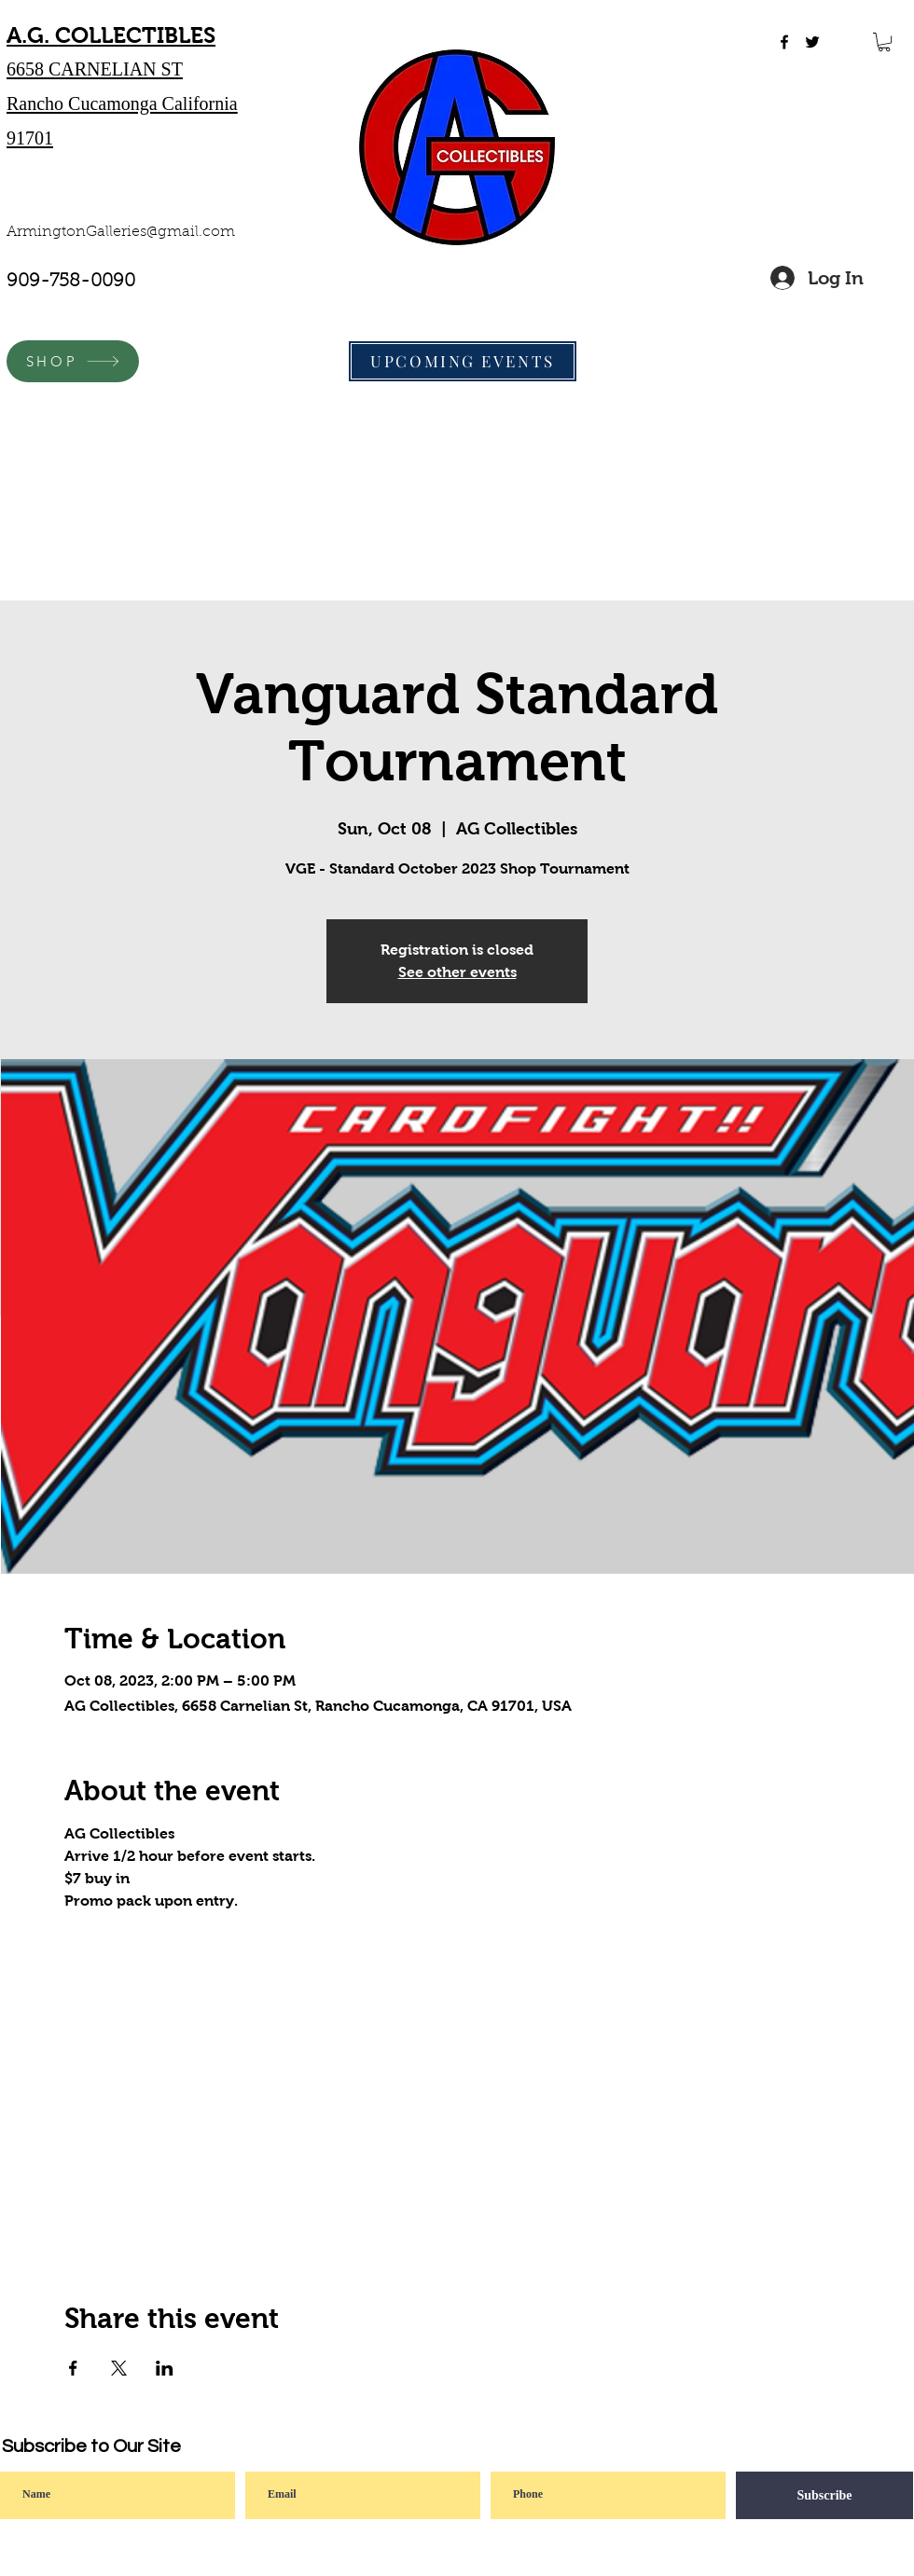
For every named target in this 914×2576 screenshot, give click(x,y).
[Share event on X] (119, 2368)
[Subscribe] (824, 2495)
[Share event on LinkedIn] (164, 2368)
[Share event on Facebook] (73, 2368)
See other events (457, 972)
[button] (884, 42)
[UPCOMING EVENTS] (462, 361)
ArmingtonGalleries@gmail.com (121, 232)
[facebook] (784, 42)
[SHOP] (73, 361)
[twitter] (812, 42)
